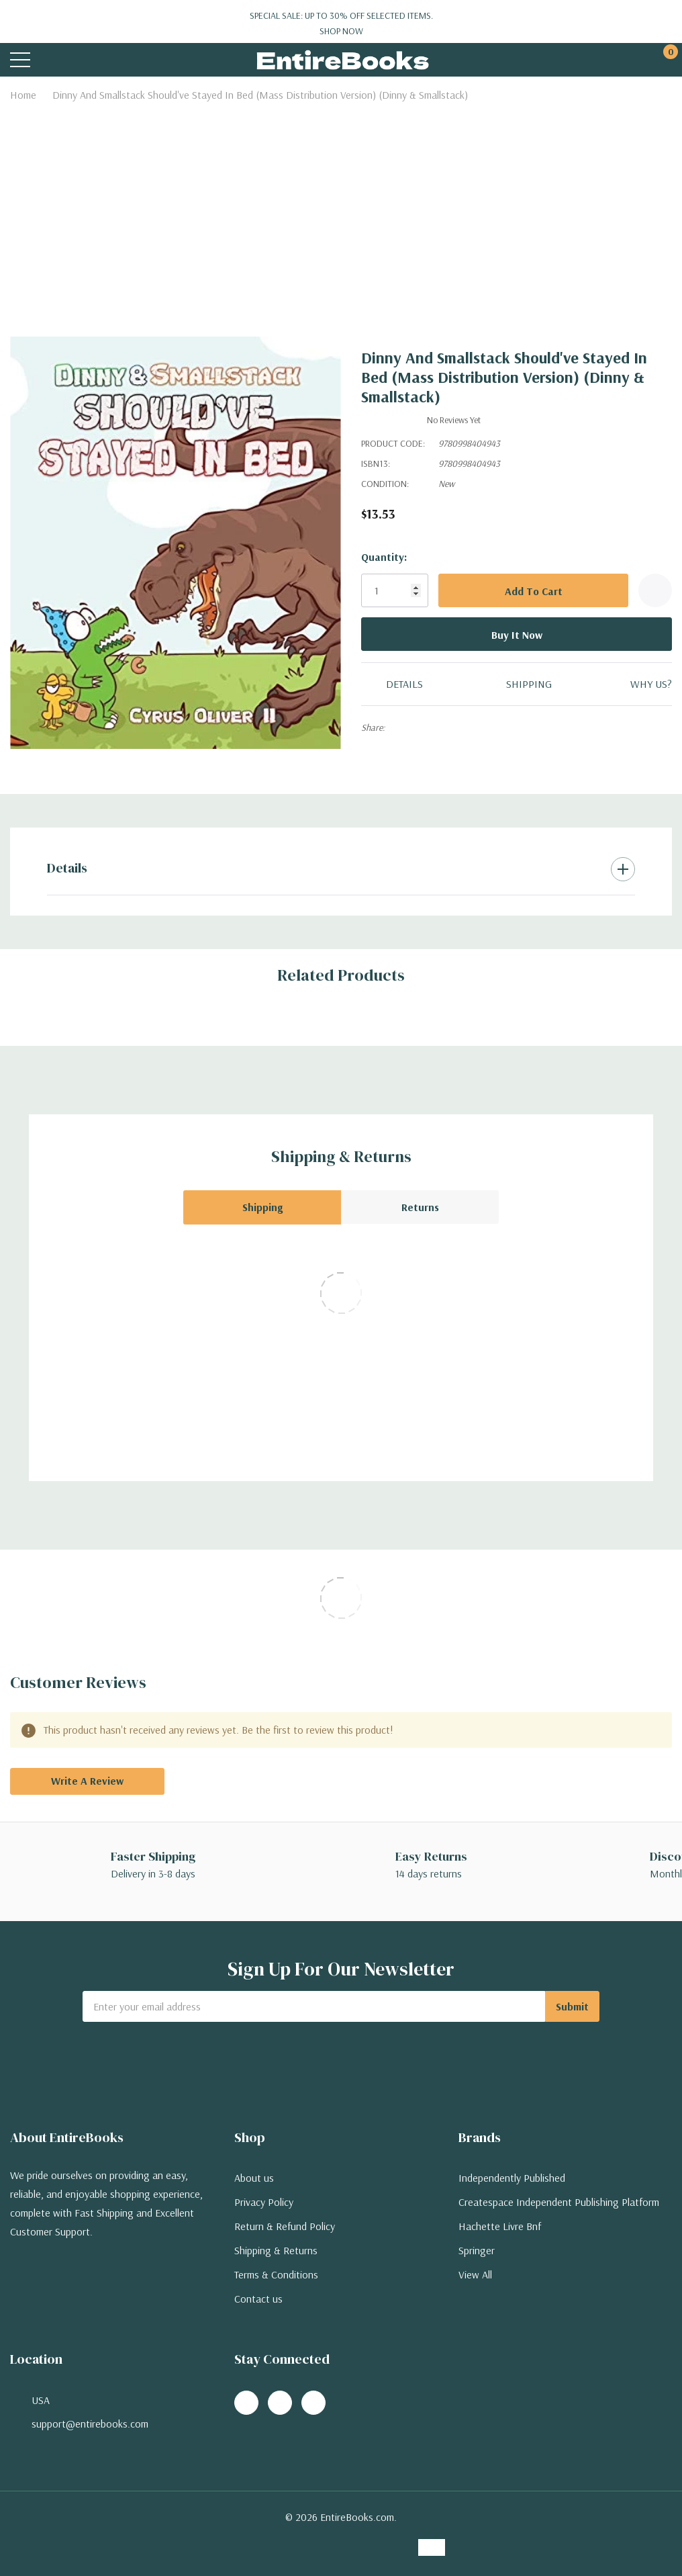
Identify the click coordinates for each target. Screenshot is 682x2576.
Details (67, 867)
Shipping (262, 1207)
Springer (476, 2250)
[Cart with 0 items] (663, 60)
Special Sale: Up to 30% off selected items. (341, 23)
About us (254, 2177)
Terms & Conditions (276, 2274)
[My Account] (613, 60)
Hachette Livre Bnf (499, 2226)
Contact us (258, 2298)
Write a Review (87, 1780)
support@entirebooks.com (90, 2423)
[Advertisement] (341, 208)
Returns (420, 1207)
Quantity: (384, 557)
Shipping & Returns (276, 2250)
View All (475, 2274)
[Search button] (72, 60)
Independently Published (511, 2177)
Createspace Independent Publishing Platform (558, 2202)
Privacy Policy (263, 2202)
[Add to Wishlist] (655, 590)
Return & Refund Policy (284, 2226)
